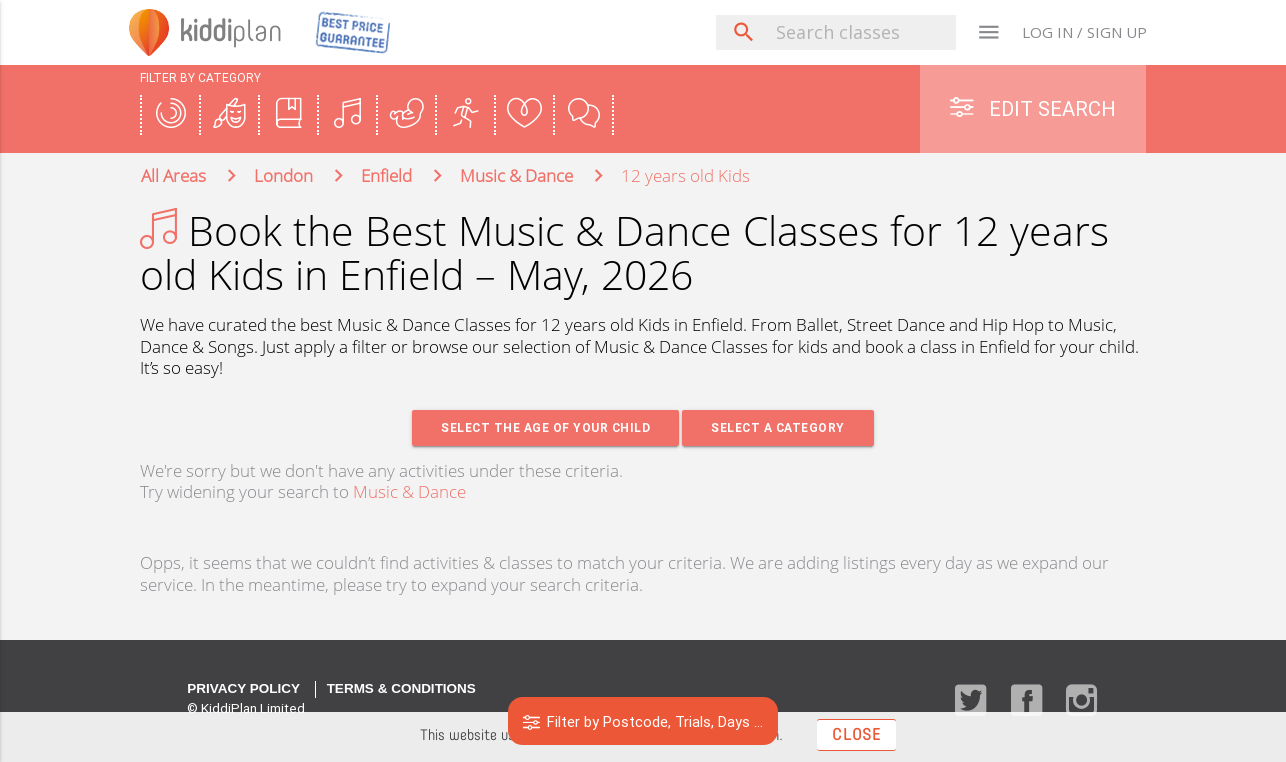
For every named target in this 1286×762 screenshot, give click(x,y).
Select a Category (779, 428)
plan (235, 32)
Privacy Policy (243, 689)
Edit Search (1033, 108)
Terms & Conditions (401, 689)
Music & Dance (409, 492)
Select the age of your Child (544, 428)
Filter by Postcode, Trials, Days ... (643, 721)
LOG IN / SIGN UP (1084, 32)
